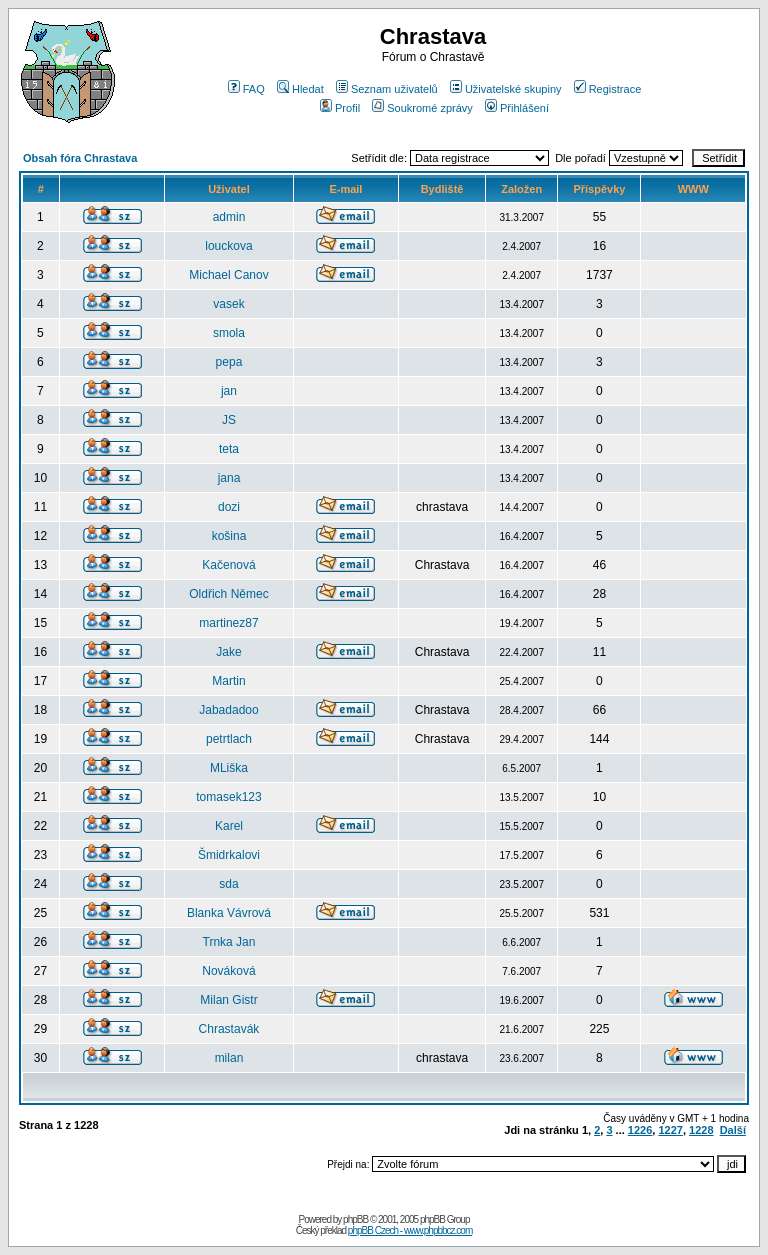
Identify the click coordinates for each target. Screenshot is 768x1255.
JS (229, 420)
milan (229, 1058)
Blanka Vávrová (229, 913)
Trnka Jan (229, 942)
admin (229, 217)
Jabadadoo (228, 710)
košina (229, 536)
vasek (228, 304)
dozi (229, 507)
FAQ (246, 89)
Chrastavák (229, 1029)
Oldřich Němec (228, 594)
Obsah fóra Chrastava (80, 158)
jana (229, 478)
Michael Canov (228, 275)
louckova (228, 246)
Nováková (228, 971)
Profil (340, 108)
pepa (229, 362)
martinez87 (228, 623)
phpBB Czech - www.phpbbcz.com (410, 1230)
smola (229, 333)
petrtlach (229, 739)
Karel (229, 826)
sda (228, 884)
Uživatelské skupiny (506, 89)
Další (733, 1130)
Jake (228, 652)
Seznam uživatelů (387, 89)
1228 (701, 1130)
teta (229, 449)
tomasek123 (228, 797)
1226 (640, 1130)
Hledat (300, 89)
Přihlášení (517, 108)
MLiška (229, 768)
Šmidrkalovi (229, 855)
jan (229, 391)
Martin (228, 681)
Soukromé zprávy (422, 108)
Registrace (608, 89)
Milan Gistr (228, 1000)
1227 (670, 1130)
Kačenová (228, 565)
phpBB (355, 1219)
